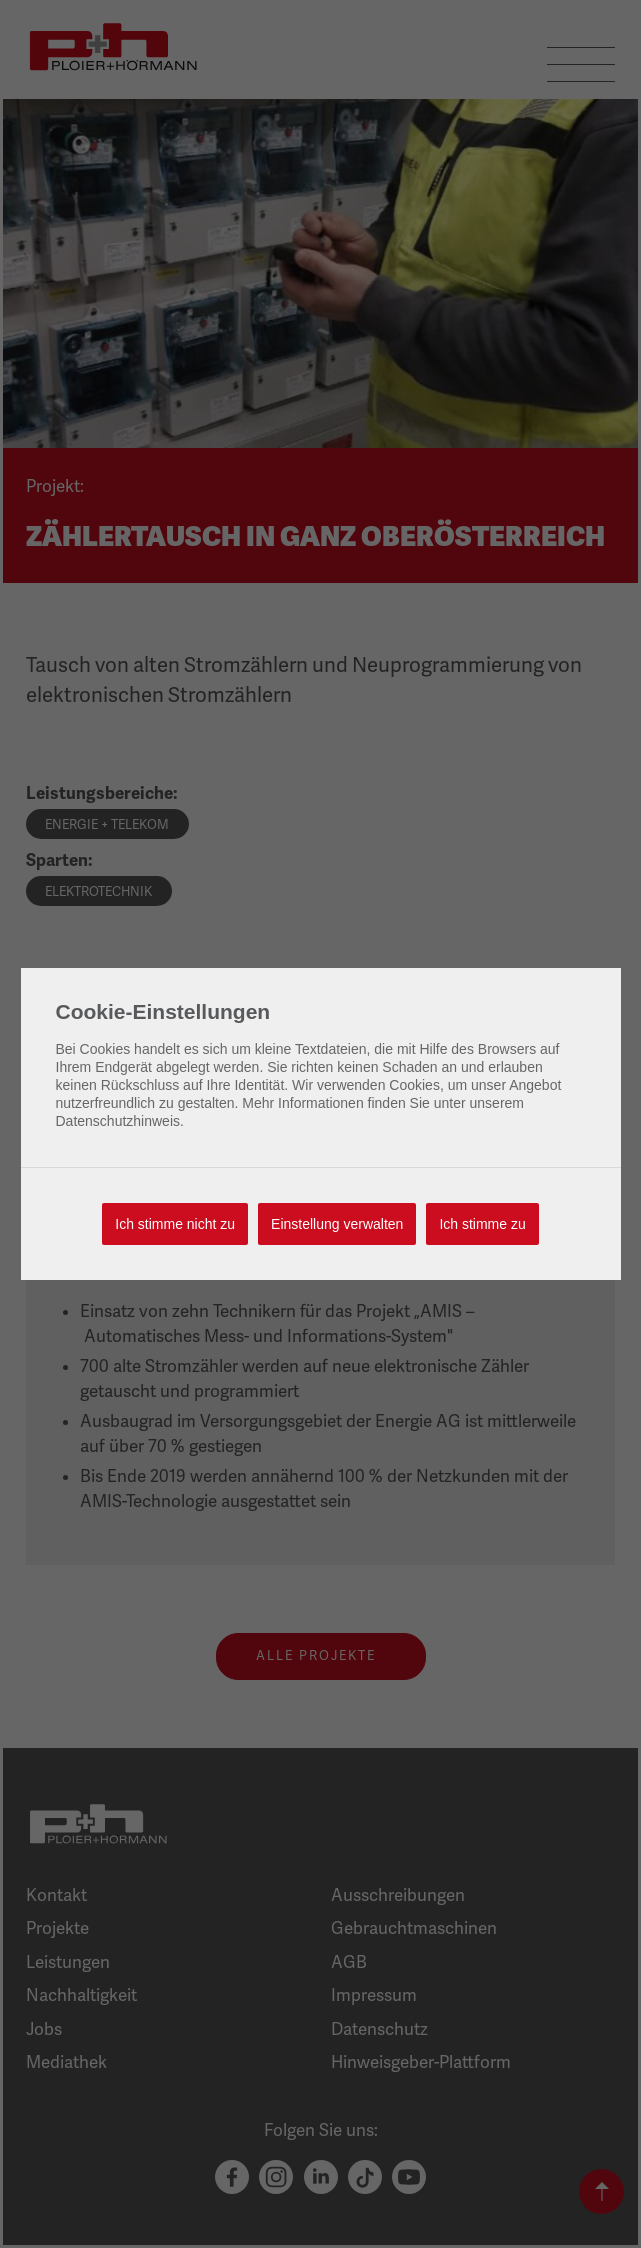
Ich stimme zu (482, 1224)
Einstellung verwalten (337, 1224)
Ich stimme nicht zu (175, 1224)
